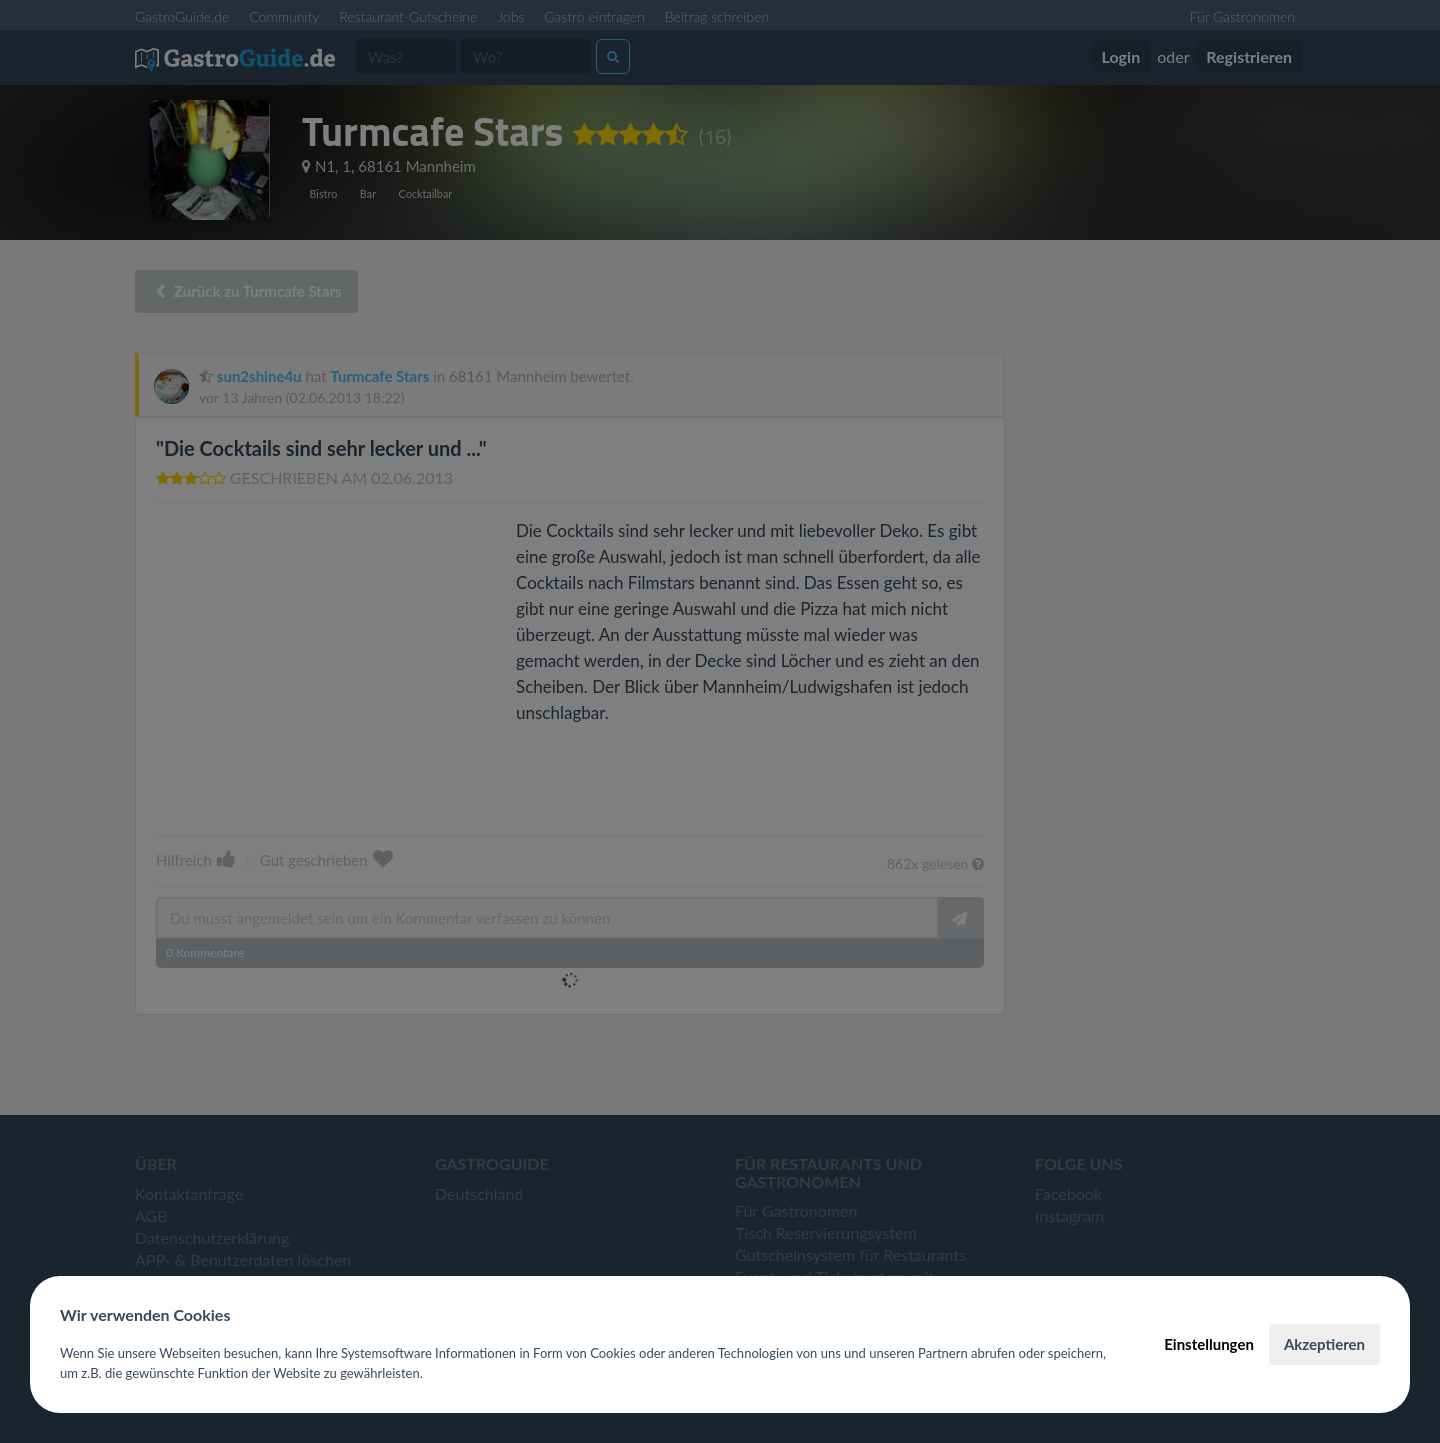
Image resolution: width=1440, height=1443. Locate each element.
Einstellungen (1209, 1344)
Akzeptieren (1324, 1344)
